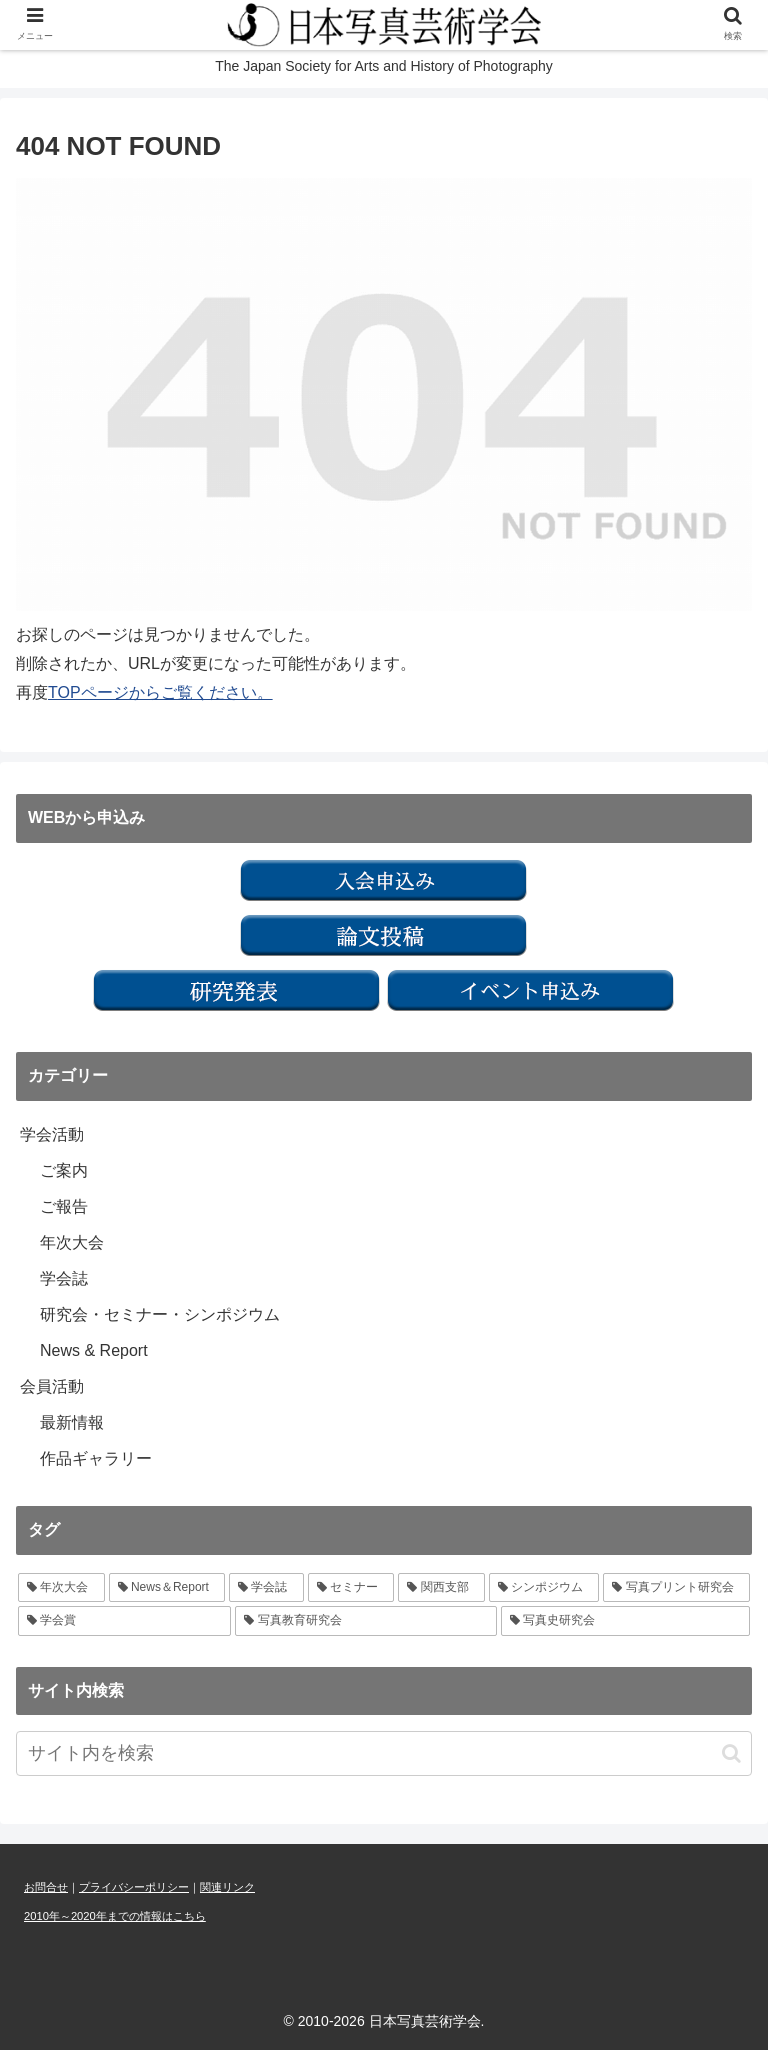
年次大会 (72, 1242)
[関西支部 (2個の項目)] (441, 1588)
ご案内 (64, 1170)
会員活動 (52, 1386)
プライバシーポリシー (134, 1887)
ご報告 (64, 1206)
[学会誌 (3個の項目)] (266, 1588)
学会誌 (64, 1278)
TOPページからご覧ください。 (160, 692)
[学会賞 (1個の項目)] (124, 1621)
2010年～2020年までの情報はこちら (115, 1916)
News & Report (94, 1350)
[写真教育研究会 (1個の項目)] (365, 1621)
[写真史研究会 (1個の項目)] (625, 1621)
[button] (731, 1753)
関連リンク (227, 1887)
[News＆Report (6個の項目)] (167, 1588)
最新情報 (72, 1422)
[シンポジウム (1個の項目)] (544, 1588)
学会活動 (52, 1134)
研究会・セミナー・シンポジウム (160, 1314)
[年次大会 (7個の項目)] (61, 1588)
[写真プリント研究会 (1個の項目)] (676, 1588)
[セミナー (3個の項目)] (351, 1588)
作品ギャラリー (96, 1458)
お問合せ (46, 1887)
